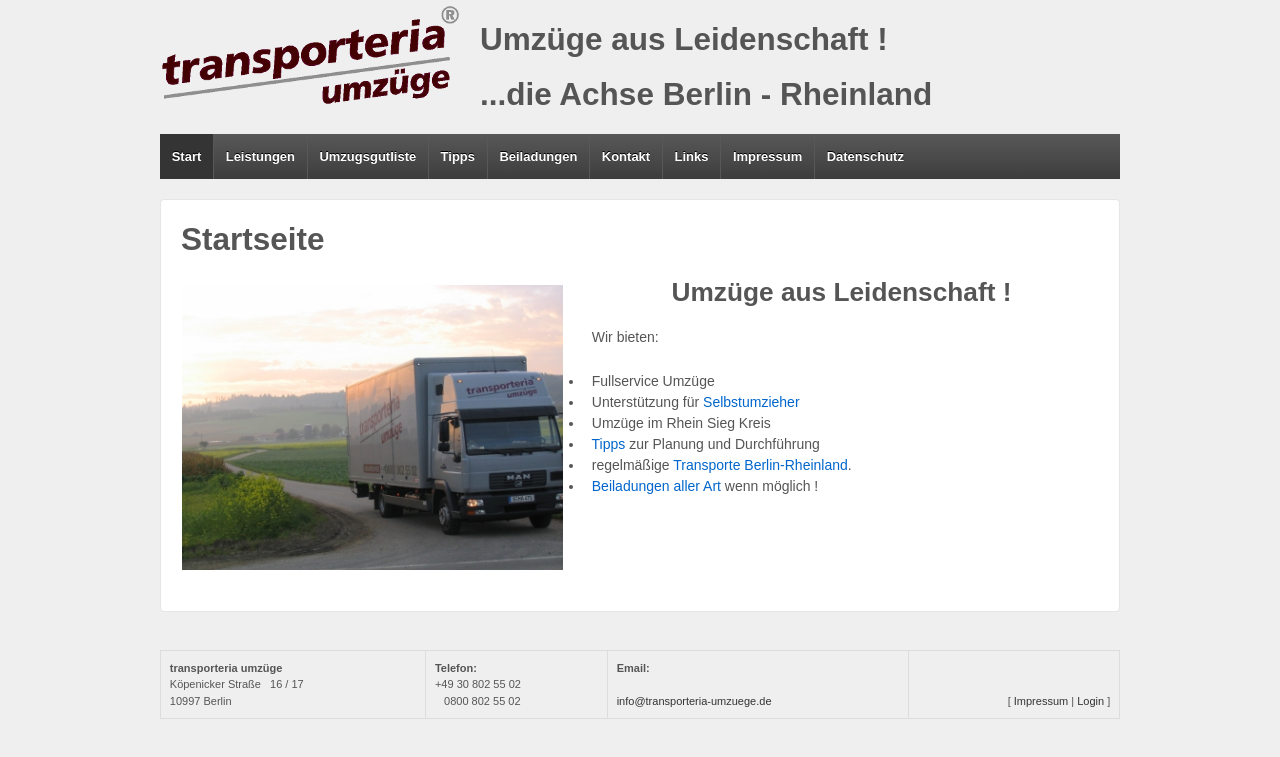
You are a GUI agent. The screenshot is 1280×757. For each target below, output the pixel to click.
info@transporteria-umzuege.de (694, 701)
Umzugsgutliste (367, 156)
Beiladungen (538, 156)
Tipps (458, 156)
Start (187, 156)
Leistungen (260, 156)
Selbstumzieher (751, 402)
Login (1090, 701)
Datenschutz (865, 156)
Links (692, 156)
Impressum (767, 156)
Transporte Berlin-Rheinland (760, 465)
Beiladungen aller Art (652, 486)
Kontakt (626, 156)
